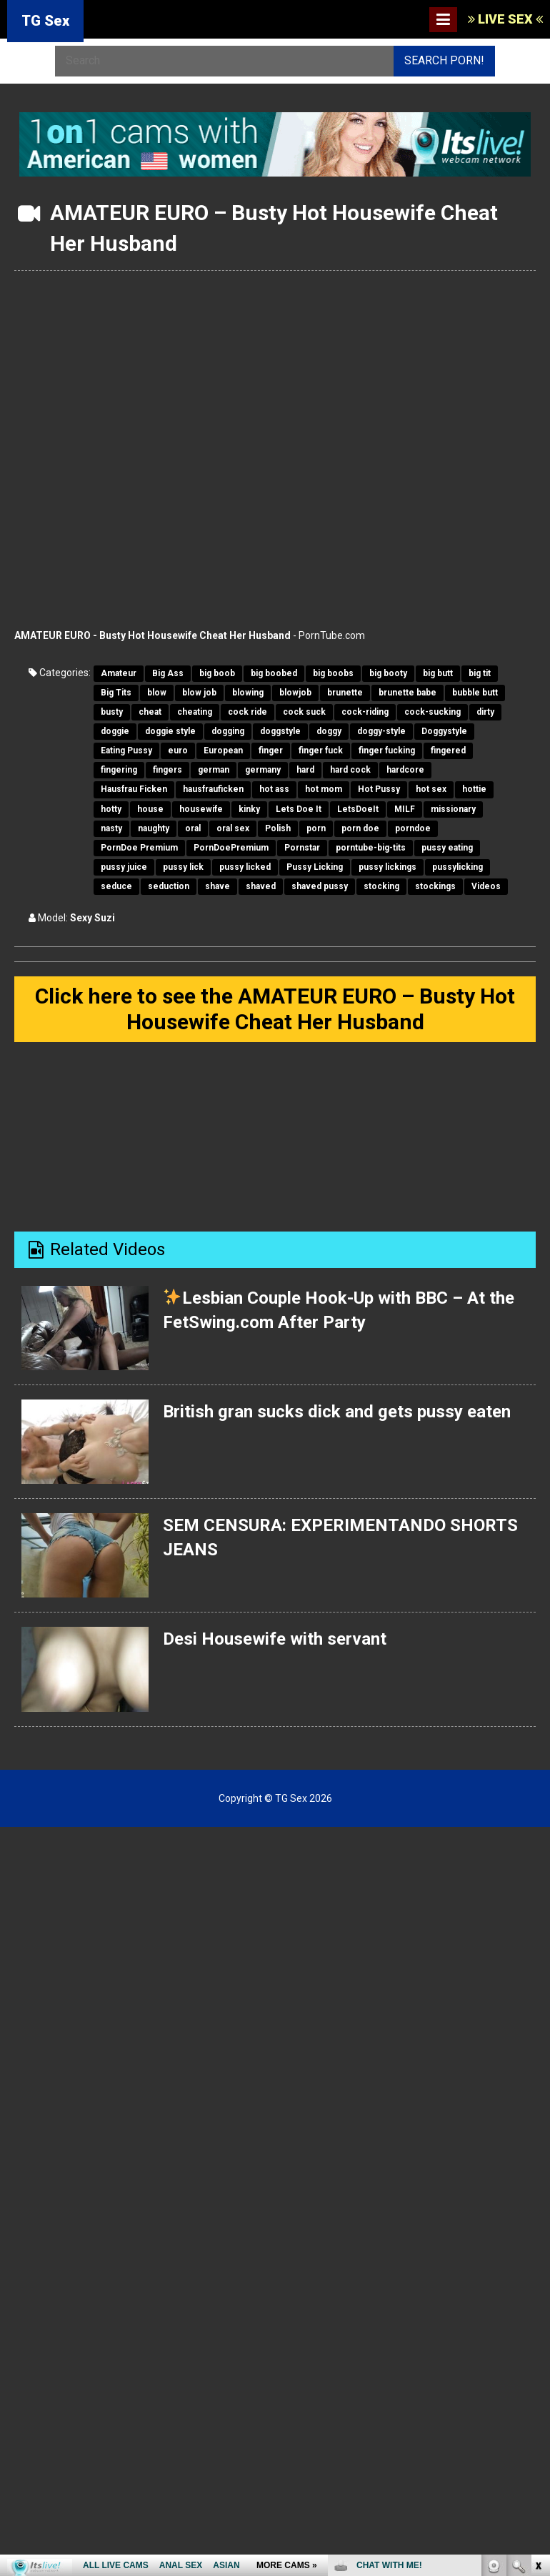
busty (112, 712)
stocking (381, 886)
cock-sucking (432, 712)
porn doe (360, 828)
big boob (217, 673)
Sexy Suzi (92, 917)
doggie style (170, 731)
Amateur (118, 673)
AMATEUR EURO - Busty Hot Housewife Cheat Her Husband (152, 635)
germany (263, 770)
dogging (227, 731)
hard (305, 770)
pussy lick (183, 867)
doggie (115, 731)
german (213, 770)
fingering (119, 770)
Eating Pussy (126, 750)
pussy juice (124, 867)
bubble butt (475, 693)
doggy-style (381, 731)
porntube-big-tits (371, 848)
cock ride (247, 712)
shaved (261, 886)
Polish (278, 828)
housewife (201, 809)
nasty (111, 828)
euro (178, 750)
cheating (194, 712)
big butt (438, 673)
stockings (435, 886)
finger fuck (321, 750)
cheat (150, 712)
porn (316, 828)
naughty (153, 828)
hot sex (431, 789)
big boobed (274, 673)
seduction (168, 886)
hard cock (350, 770)
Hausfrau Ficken (134, 789)
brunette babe (407, 693)
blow (156, 693)
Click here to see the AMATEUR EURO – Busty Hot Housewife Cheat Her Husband (275, 1009)
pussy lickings (387, 867)
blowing (248, 693)
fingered (448, 750)
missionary (453, 809)
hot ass (274, 789)
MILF (404, 809)
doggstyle (280, 731)
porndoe (413, 828)
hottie (474, 789)
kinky (249, 809)
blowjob (295, 693)
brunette (345, 693)
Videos (486, 886)
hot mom (323, 789)
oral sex (232, 828)
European (223, 750)
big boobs (333, 673)
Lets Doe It (298, 809)
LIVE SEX (505, 18)
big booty (388, 673)
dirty (485, 712)
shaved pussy (319, 886)
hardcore (405, 770)
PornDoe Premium (139, 848)
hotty (111, 809)
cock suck (304, 712)
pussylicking (457, 867)
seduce (116, 886)
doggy (328, 731)
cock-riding (365, 712)
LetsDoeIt (358, 809)
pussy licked (245, 867)
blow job (199, 693)
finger (271, 750)
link (537, 2353)
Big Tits (116, 693)
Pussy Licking (314, 867)
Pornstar (302, 848)
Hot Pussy (379, 789)
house (150, 809)
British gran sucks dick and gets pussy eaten (337, 1412)
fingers (167, 770)
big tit (480, 673)
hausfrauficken (213, 789)
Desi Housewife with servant (274, 1639)
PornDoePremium (231, 848)
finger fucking (387, 750)
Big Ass (168, 673)
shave (217, 886)
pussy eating (447, 848)
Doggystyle (444, 731)
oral (193, 828)
